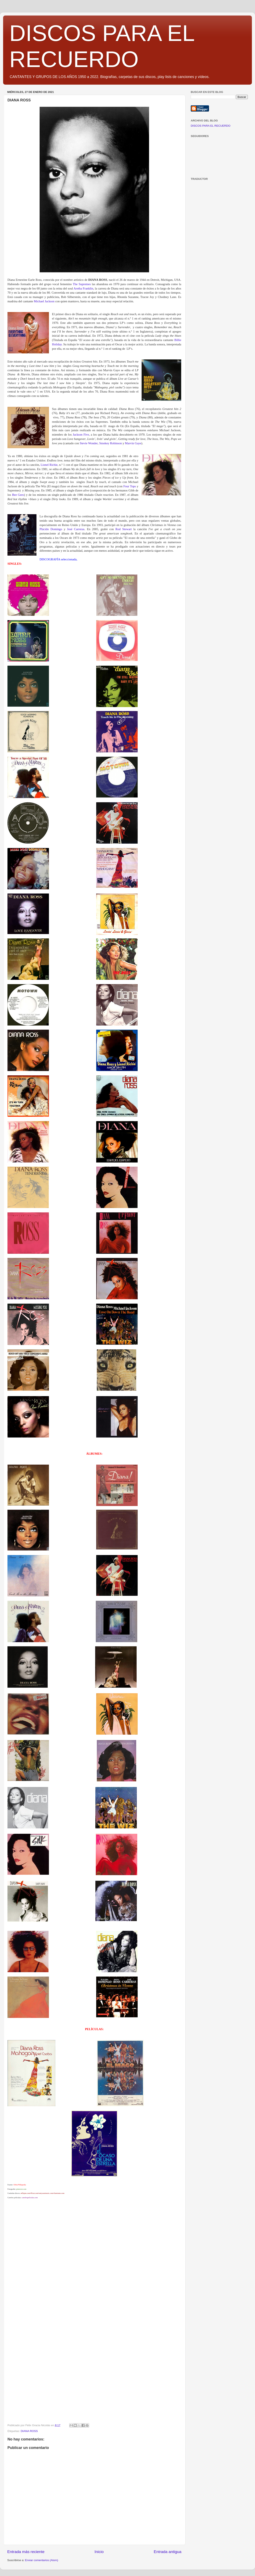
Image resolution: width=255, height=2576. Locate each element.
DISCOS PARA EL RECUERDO (210, 125)
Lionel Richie (49, 464)
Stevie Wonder (89, 443)
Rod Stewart (123, 529)
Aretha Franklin (83, 288)
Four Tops (129, 486)
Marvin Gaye (133, 443)
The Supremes (82, 284)
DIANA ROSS (29, 2431)
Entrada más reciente (26, 2552)
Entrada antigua (167, 2552)
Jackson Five (81, 434)
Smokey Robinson (110, 443)
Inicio (99, 2552)
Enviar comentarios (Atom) (41, 2560)
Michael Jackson (44, 301)
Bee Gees (18, 494)
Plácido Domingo (51, 529)
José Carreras (75, 529)
